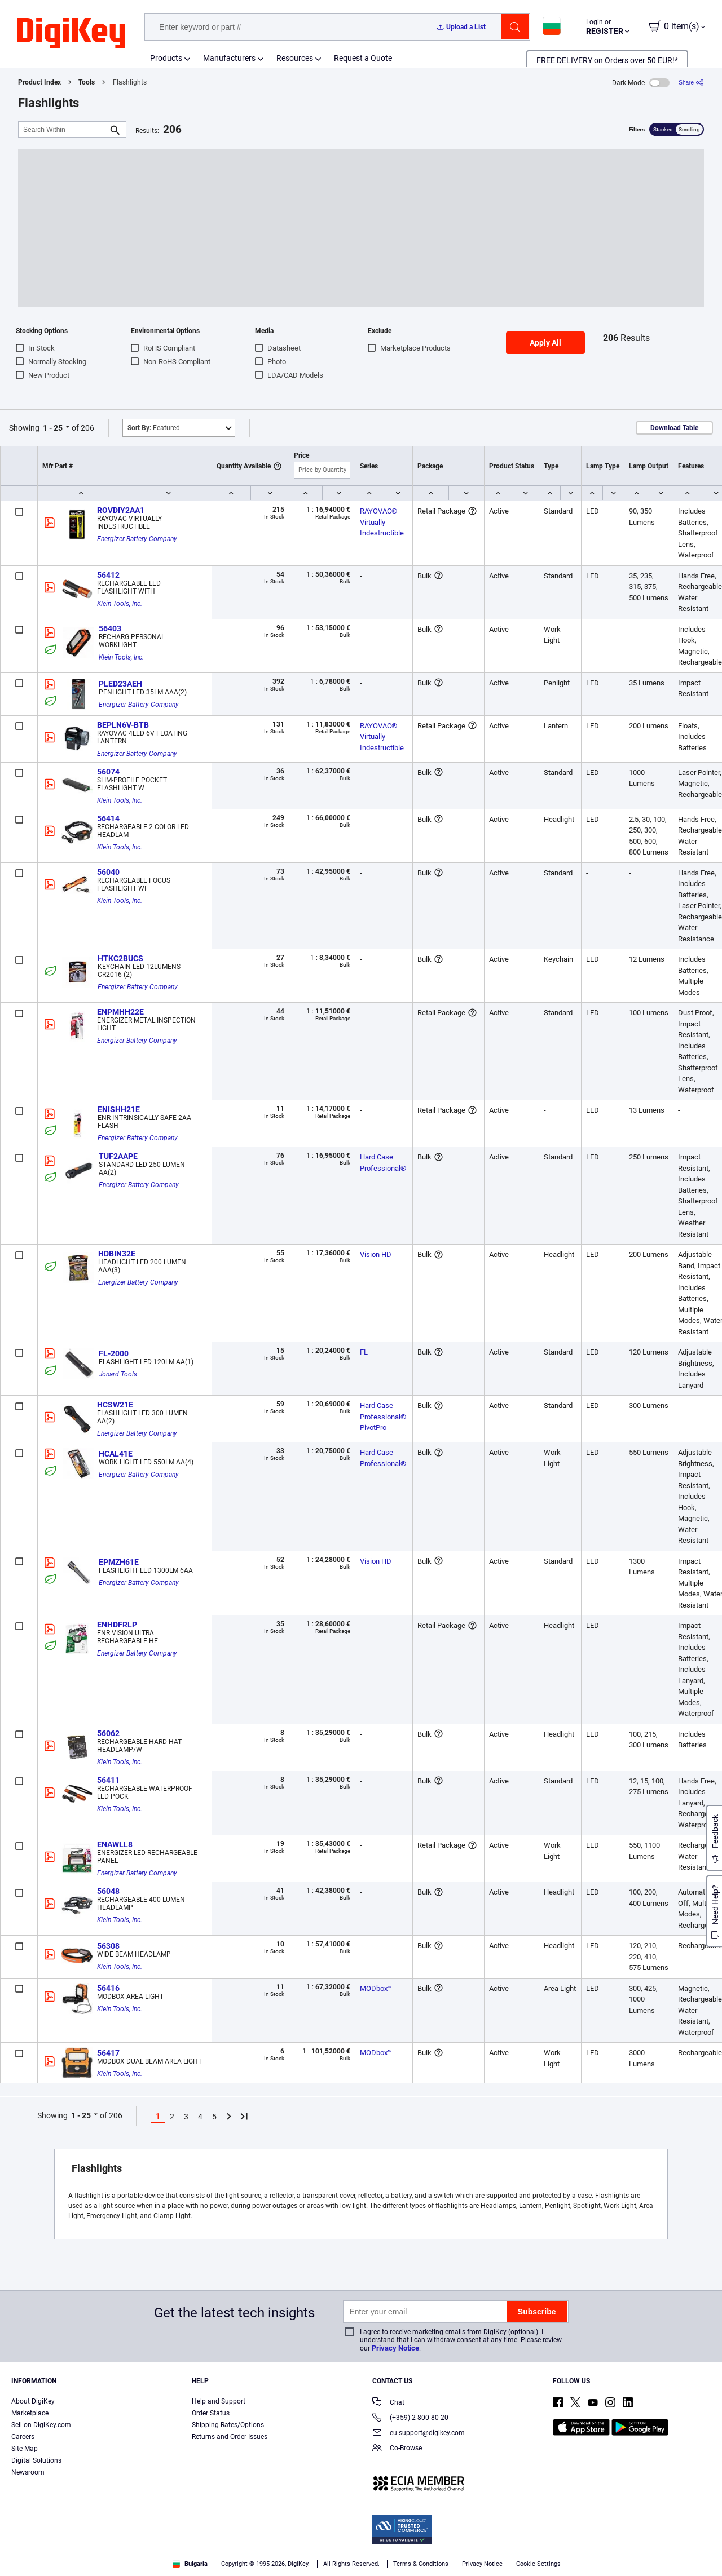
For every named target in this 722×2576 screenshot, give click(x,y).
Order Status (211, 2413)
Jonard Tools (118, 1374)
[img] (71, 34)
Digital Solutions (36, 2460)
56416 (108, 1988)
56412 (108, 574)
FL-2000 (114, 1353)
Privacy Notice (395, 2348)
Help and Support (218, 2401)
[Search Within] (63, 129)
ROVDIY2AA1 (120, 510)
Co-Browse (397, 2449)
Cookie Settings (538, 2564)
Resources (294, 58)
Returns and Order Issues (229, 2437)
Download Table (674, 428)
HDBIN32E (116, 1253)
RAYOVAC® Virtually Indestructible (382, 522)
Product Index (39, 82)
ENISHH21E (119, 1109)
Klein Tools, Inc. (119, 604)
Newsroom (28, 2472)
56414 (108, 818)
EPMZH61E (119, 1561)
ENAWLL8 (115, 1844)
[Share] (691, 82)
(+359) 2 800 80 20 (410, 2418)
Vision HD (375, 1254)
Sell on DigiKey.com (41, 2425)
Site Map (24, 2449)
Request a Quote (363, 58)
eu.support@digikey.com (418, 2433)
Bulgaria (190, 2564)
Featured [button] (153, 428)
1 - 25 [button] (53, 427)
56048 (108, 1891)
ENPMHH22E (120, 1011)
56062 (108, 1733)
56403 (110, 628)
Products (166, 58)
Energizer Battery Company (137, 539)
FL (364, 1352)
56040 (108, 872)
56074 (108, 771)
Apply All (545, 342)
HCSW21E (115, 1404)
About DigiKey (33, 2401)
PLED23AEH (120, 683)
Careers (22, 2437)
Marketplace (30, 2413)
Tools (86, 82)
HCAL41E (116, 1453)
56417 (108, 2052)
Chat (388, 2403)
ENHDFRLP (117, 1624)
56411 (108, 1780)
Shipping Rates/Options (228, 2425)
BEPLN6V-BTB (123, 724)
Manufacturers (229, 58)
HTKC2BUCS (120, 958)
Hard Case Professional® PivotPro (384, 1416)
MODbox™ (376, 1988)
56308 (108, 1945)
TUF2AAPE (118, 1156)
